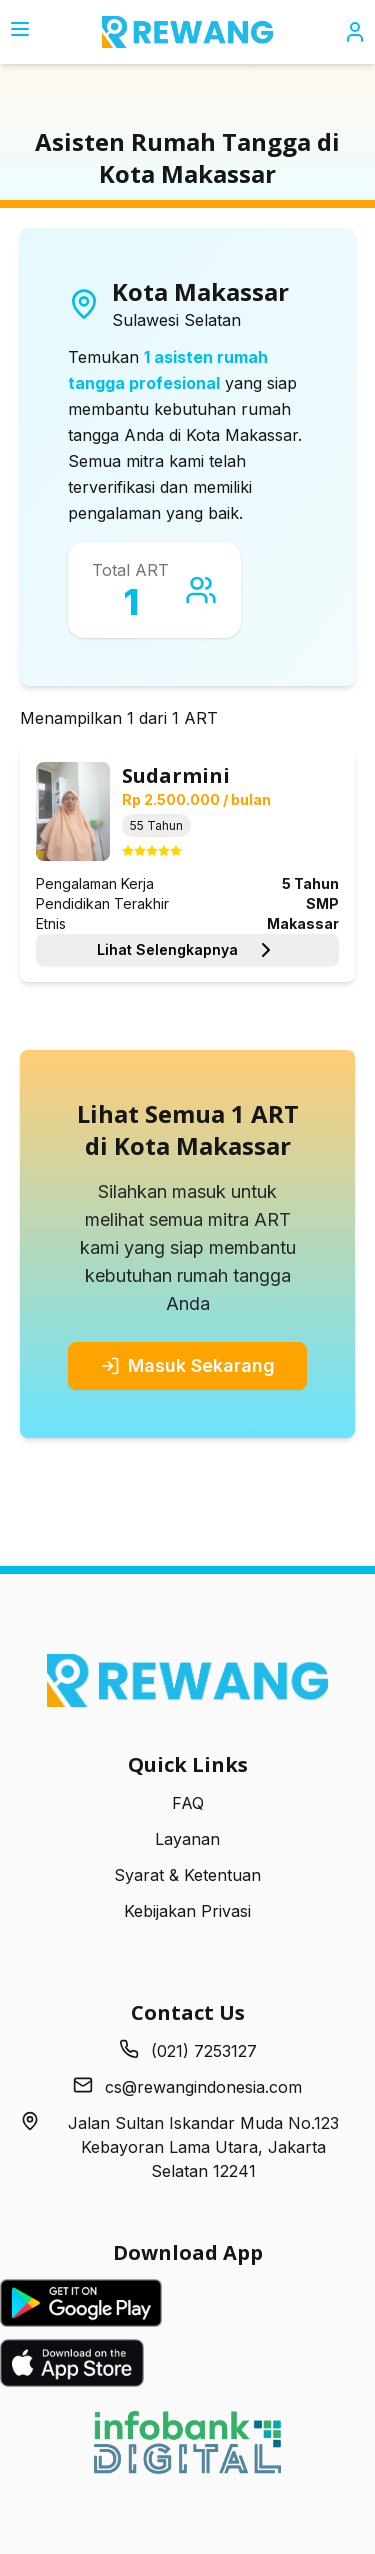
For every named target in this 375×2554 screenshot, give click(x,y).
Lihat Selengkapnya (187, 950)
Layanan (187, 1839)
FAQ (188, 1803)
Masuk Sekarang (187, 1365)
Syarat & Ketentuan (187, 1875)
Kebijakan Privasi (187, 1911)
